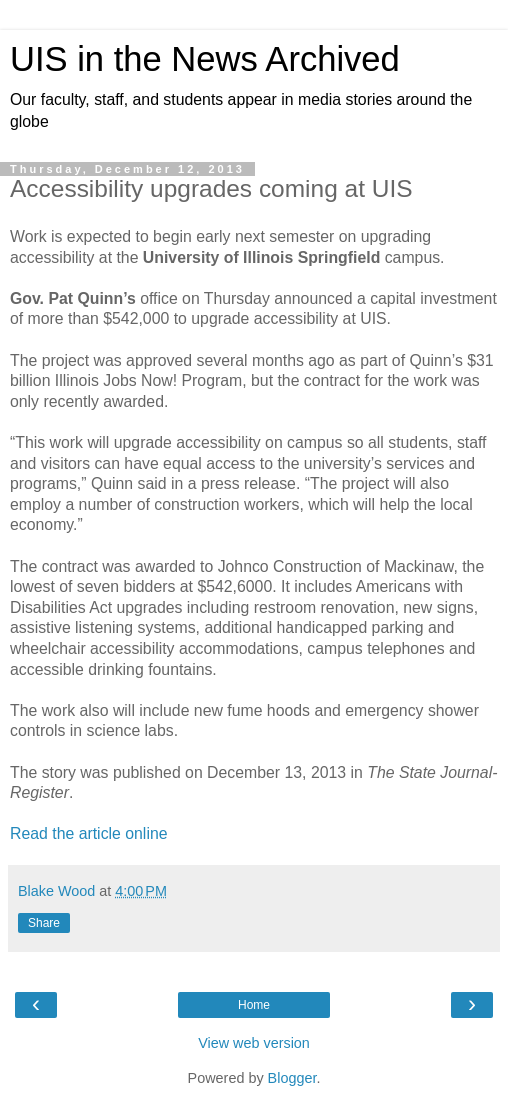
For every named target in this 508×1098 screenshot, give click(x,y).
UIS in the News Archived (205, 59)
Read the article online (89, 833)
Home (254, 1005)
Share (44, 923)
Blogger (292, 1078)
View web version (254, 1043)
